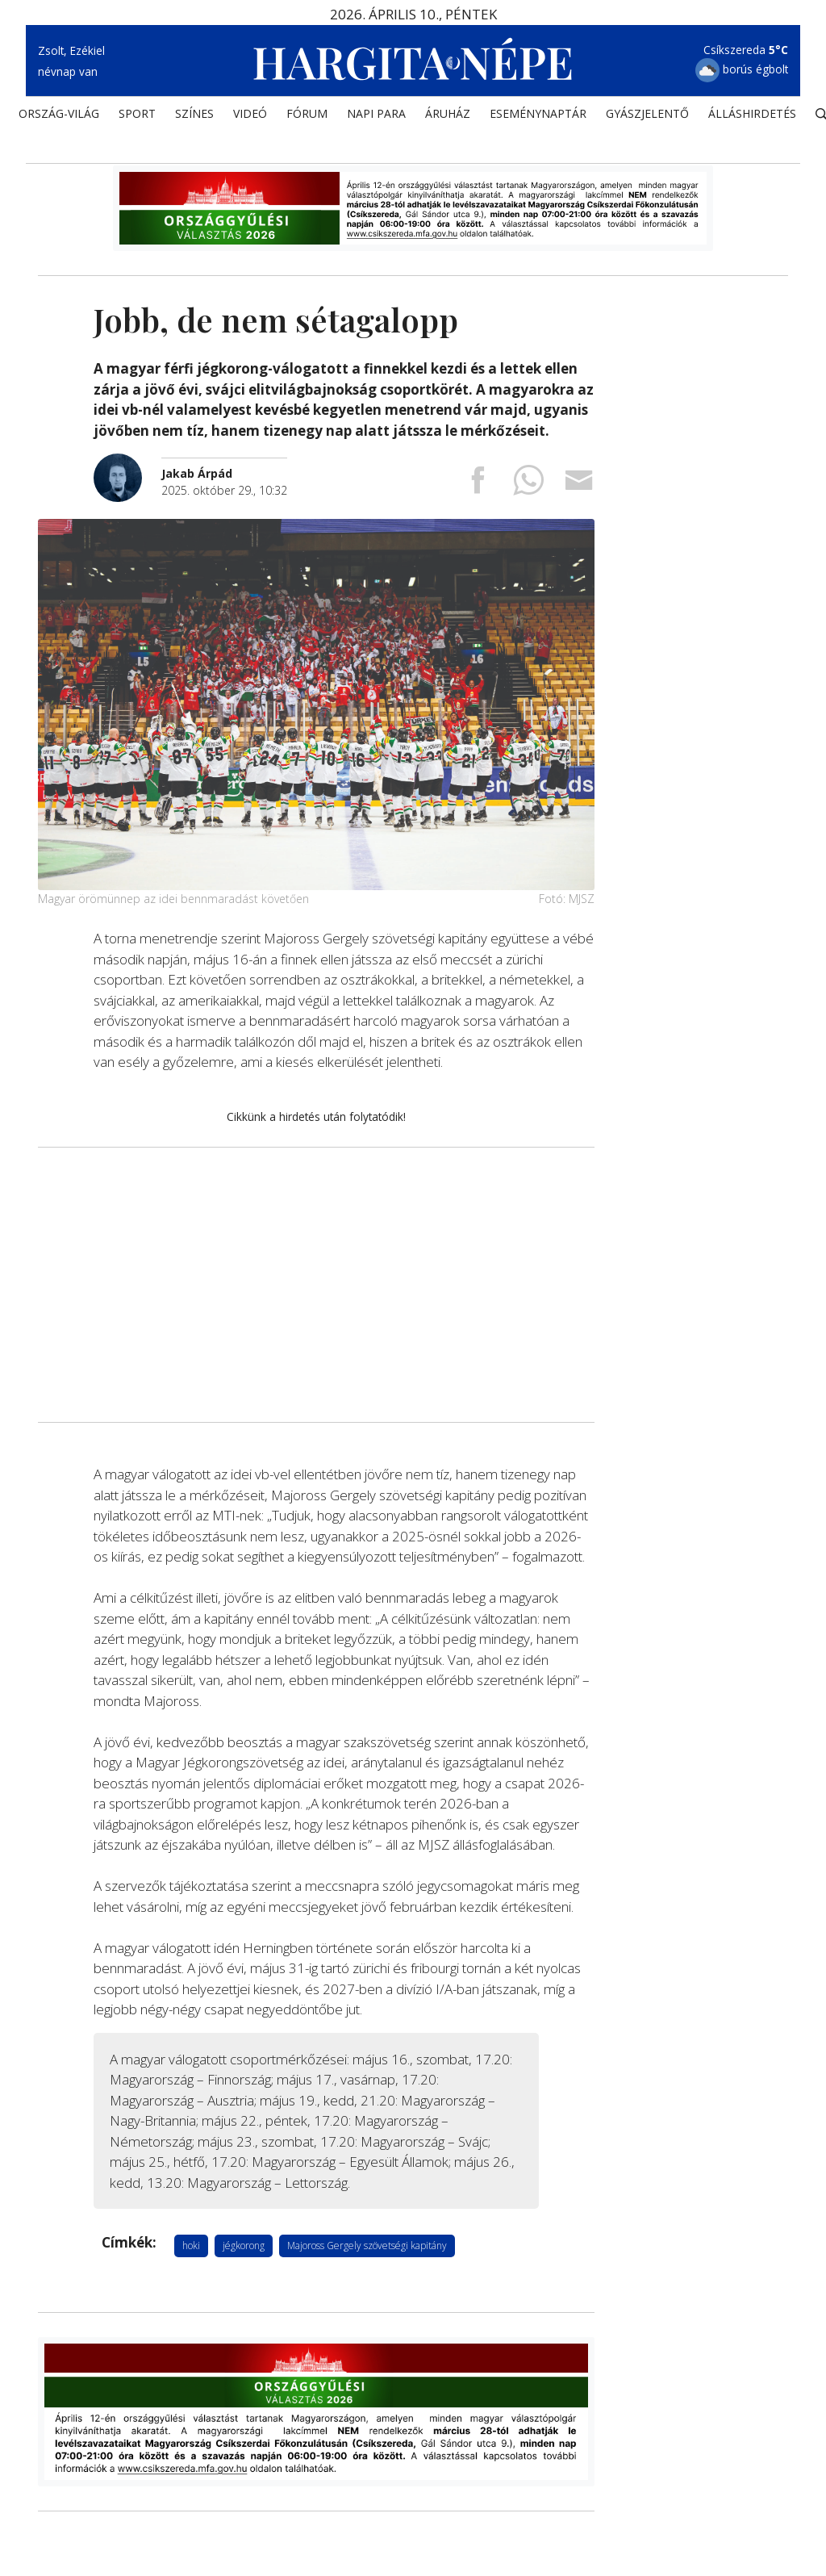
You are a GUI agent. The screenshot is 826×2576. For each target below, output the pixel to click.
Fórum (306, 117)
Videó (250, 117)
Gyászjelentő (647, 117)
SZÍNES (194, 117)
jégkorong (244, 2245)
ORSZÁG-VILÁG (59, 117)
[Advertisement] (316, 1284)
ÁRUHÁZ (447, 117)
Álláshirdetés (752, 117)
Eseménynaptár (538, 117)
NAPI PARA (376, 117)
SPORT (137, 117)
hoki (191, 2245)
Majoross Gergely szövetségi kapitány (367, 2245)
